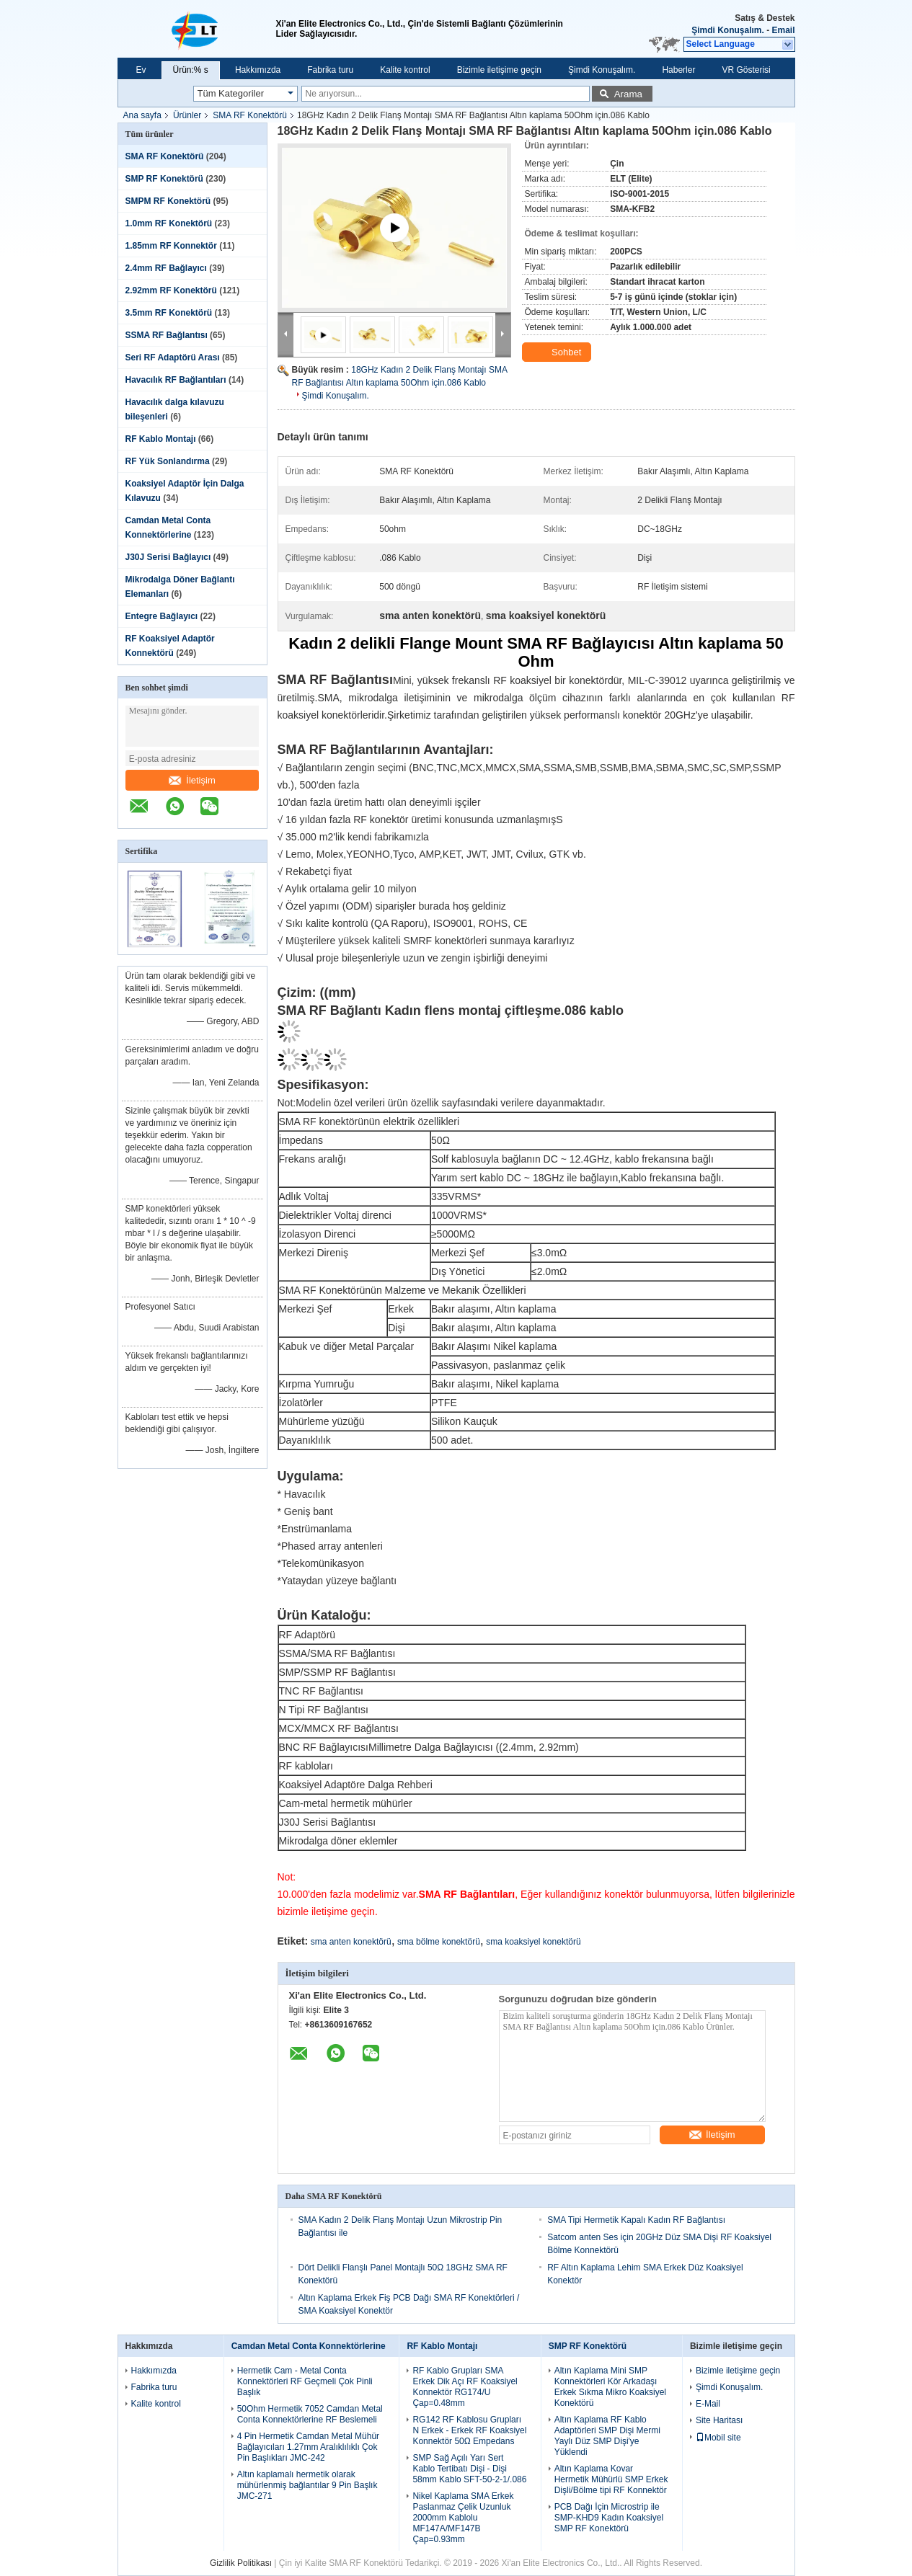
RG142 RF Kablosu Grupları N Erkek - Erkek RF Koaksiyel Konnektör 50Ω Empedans (469, 2430)
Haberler (678, 70)
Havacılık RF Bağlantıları (175, 380)
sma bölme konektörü (438, 1942)
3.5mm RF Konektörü (169, 313)
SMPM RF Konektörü (168, 201)
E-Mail (708, 2404)
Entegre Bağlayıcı (161, 616)
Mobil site (718, 2438)
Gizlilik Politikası (241, 2563)
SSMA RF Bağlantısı (166, 335)
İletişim (192, 780)
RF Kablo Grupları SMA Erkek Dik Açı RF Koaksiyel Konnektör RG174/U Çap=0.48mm (464, 2387)
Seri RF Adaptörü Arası (172, 357)
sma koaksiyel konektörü (533, 1942)
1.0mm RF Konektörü (169, 223)
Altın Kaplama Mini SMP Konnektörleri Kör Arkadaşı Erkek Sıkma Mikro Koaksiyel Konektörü (610, 2387)
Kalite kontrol (405, 70)
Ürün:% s (190, 70)
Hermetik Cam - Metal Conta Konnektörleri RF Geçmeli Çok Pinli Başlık (305, 2381)
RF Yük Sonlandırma (167, 461)
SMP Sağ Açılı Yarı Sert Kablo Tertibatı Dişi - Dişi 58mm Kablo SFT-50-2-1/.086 (469, 2468)
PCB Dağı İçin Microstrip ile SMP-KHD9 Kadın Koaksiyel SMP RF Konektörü (608, 2517)
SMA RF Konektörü (250, 115)
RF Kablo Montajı (160, 439)
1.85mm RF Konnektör (171, 246)
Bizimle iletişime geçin (499, 70)
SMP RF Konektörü (164, 179)
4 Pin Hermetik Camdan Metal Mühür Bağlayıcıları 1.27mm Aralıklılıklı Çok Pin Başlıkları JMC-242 (308, 2447)
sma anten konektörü (351, 1942)
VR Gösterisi (746, 70)
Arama (628, 94)
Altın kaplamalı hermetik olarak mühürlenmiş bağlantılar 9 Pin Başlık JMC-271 (307, 2485)
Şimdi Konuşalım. (727, 30)
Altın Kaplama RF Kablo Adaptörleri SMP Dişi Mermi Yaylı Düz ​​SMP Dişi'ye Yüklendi (607, 2436)
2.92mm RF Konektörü (171, 290)
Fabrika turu (330, 70)
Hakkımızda (257, 70)
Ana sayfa (142, 115)
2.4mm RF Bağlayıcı (166, 268)
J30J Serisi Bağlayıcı (168, 557)
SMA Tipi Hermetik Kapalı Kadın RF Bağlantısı (636, 2220)
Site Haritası (719, 2420)
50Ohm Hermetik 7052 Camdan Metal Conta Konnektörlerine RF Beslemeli (310, 2414)
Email (782, 30)
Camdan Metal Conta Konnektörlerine (308, 2346)
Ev (141, 70)
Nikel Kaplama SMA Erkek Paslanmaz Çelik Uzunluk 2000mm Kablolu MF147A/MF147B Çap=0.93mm (462, 2517)
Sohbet (558, 352)
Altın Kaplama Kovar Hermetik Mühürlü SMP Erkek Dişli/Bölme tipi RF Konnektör (611, 2479)
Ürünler (187, 115)
